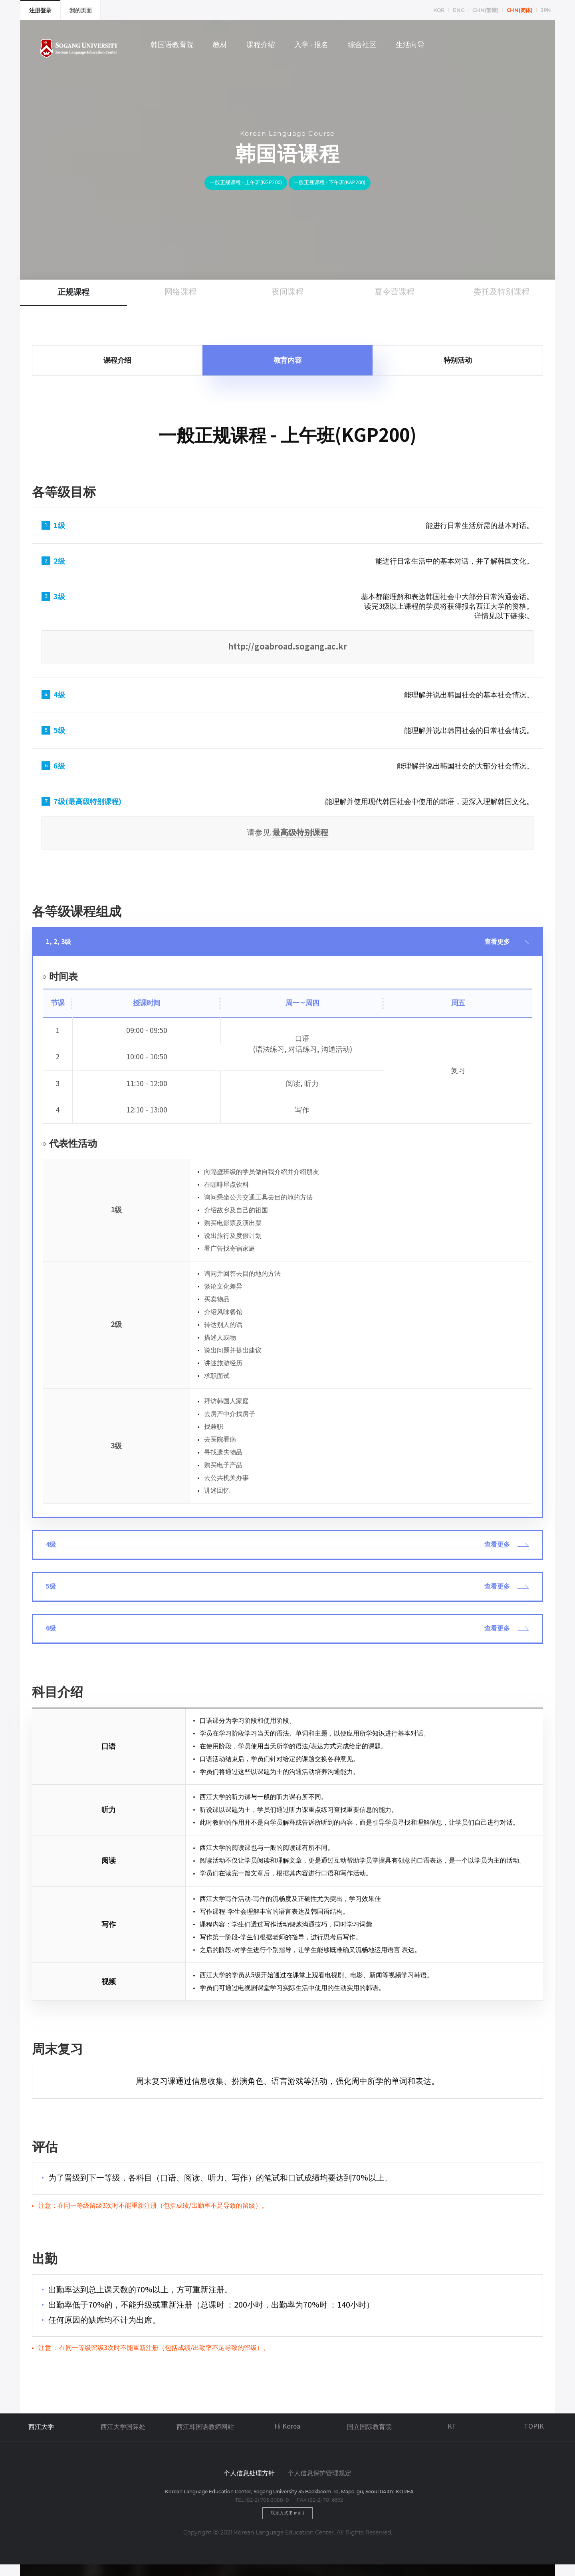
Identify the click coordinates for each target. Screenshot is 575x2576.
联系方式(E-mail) (288, 2524)
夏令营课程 (394, 292)
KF (452, 2436)
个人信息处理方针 (249, 2483)
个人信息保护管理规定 (319, 2483)
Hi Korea (287, 2436)
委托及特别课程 (501, 292)
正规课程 (73, 292)
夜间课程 (287, 292)
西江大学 (41, 2436)
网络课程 (180, 292)
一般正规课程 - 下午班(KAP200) (340, 183)
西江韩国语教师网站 (205, 2436)
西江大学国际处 (123, 2436)
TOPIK (534, 2436)
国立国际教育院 (369, 2436)
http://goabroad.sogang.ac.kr (287, 647)
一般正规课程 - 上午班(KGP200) (235, 183)
